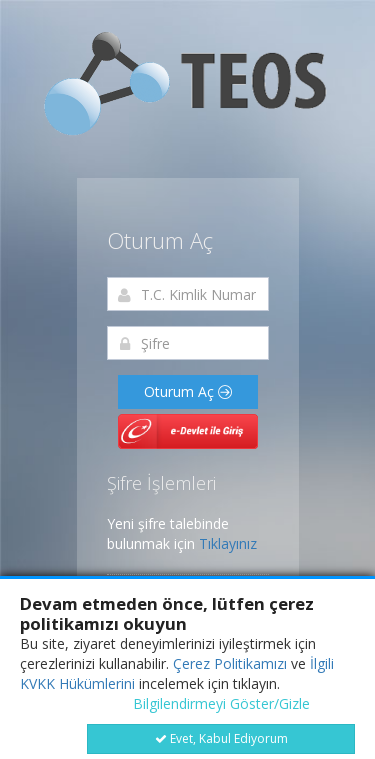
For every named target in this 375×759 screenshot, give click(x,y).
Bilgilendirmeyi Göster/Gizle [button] (221, 703)
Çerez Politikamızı (230, 663)
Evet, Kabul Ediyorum (221, 738)
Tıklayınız (228, 543)
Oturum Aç (188, 391)
